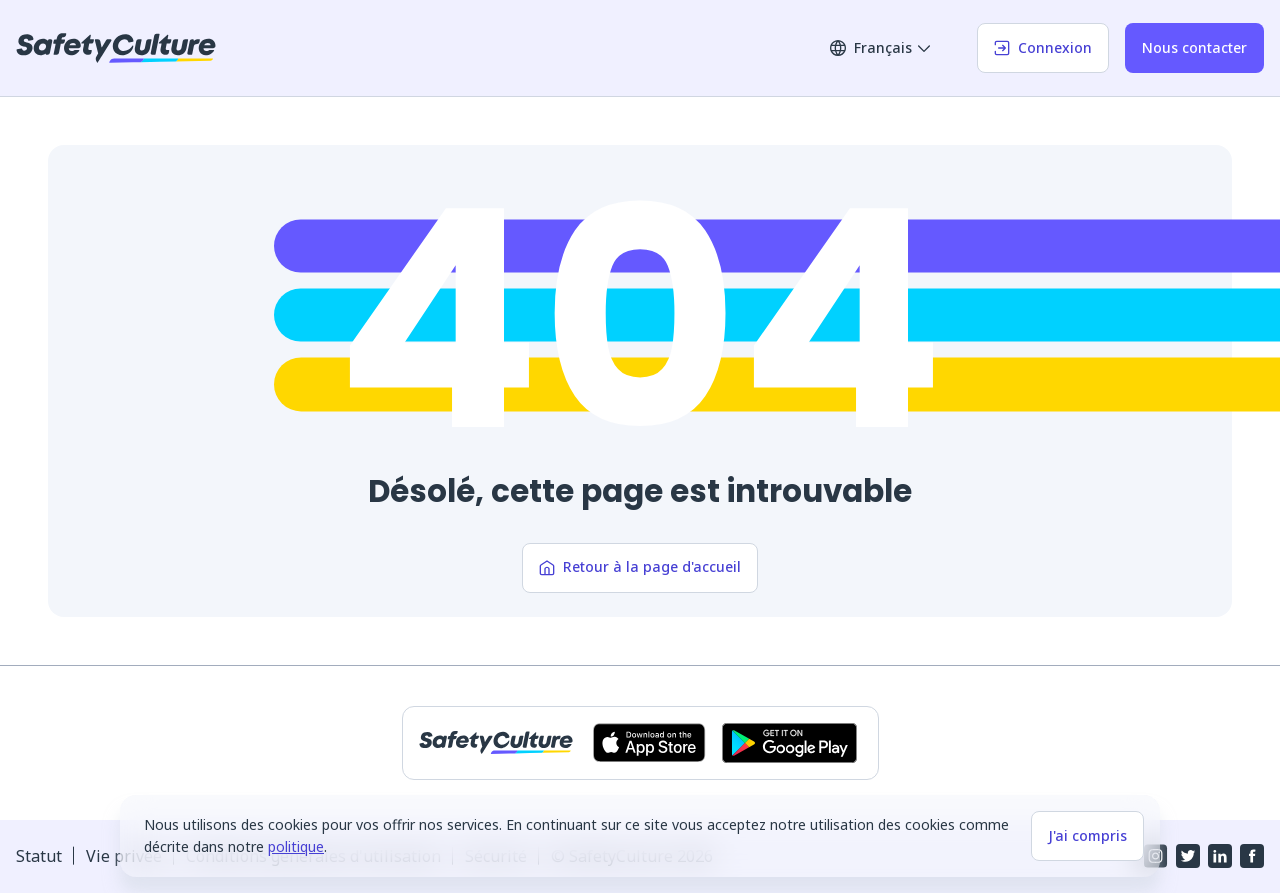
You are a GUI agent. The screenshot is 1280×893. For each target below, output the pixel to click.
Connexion (1043, 47)
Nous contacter (1194, 47)
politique (296, 846)
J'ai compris (1087, 835)
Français (881, 47)
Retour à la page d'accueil (640, 566)
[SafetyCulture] (116, 48)
